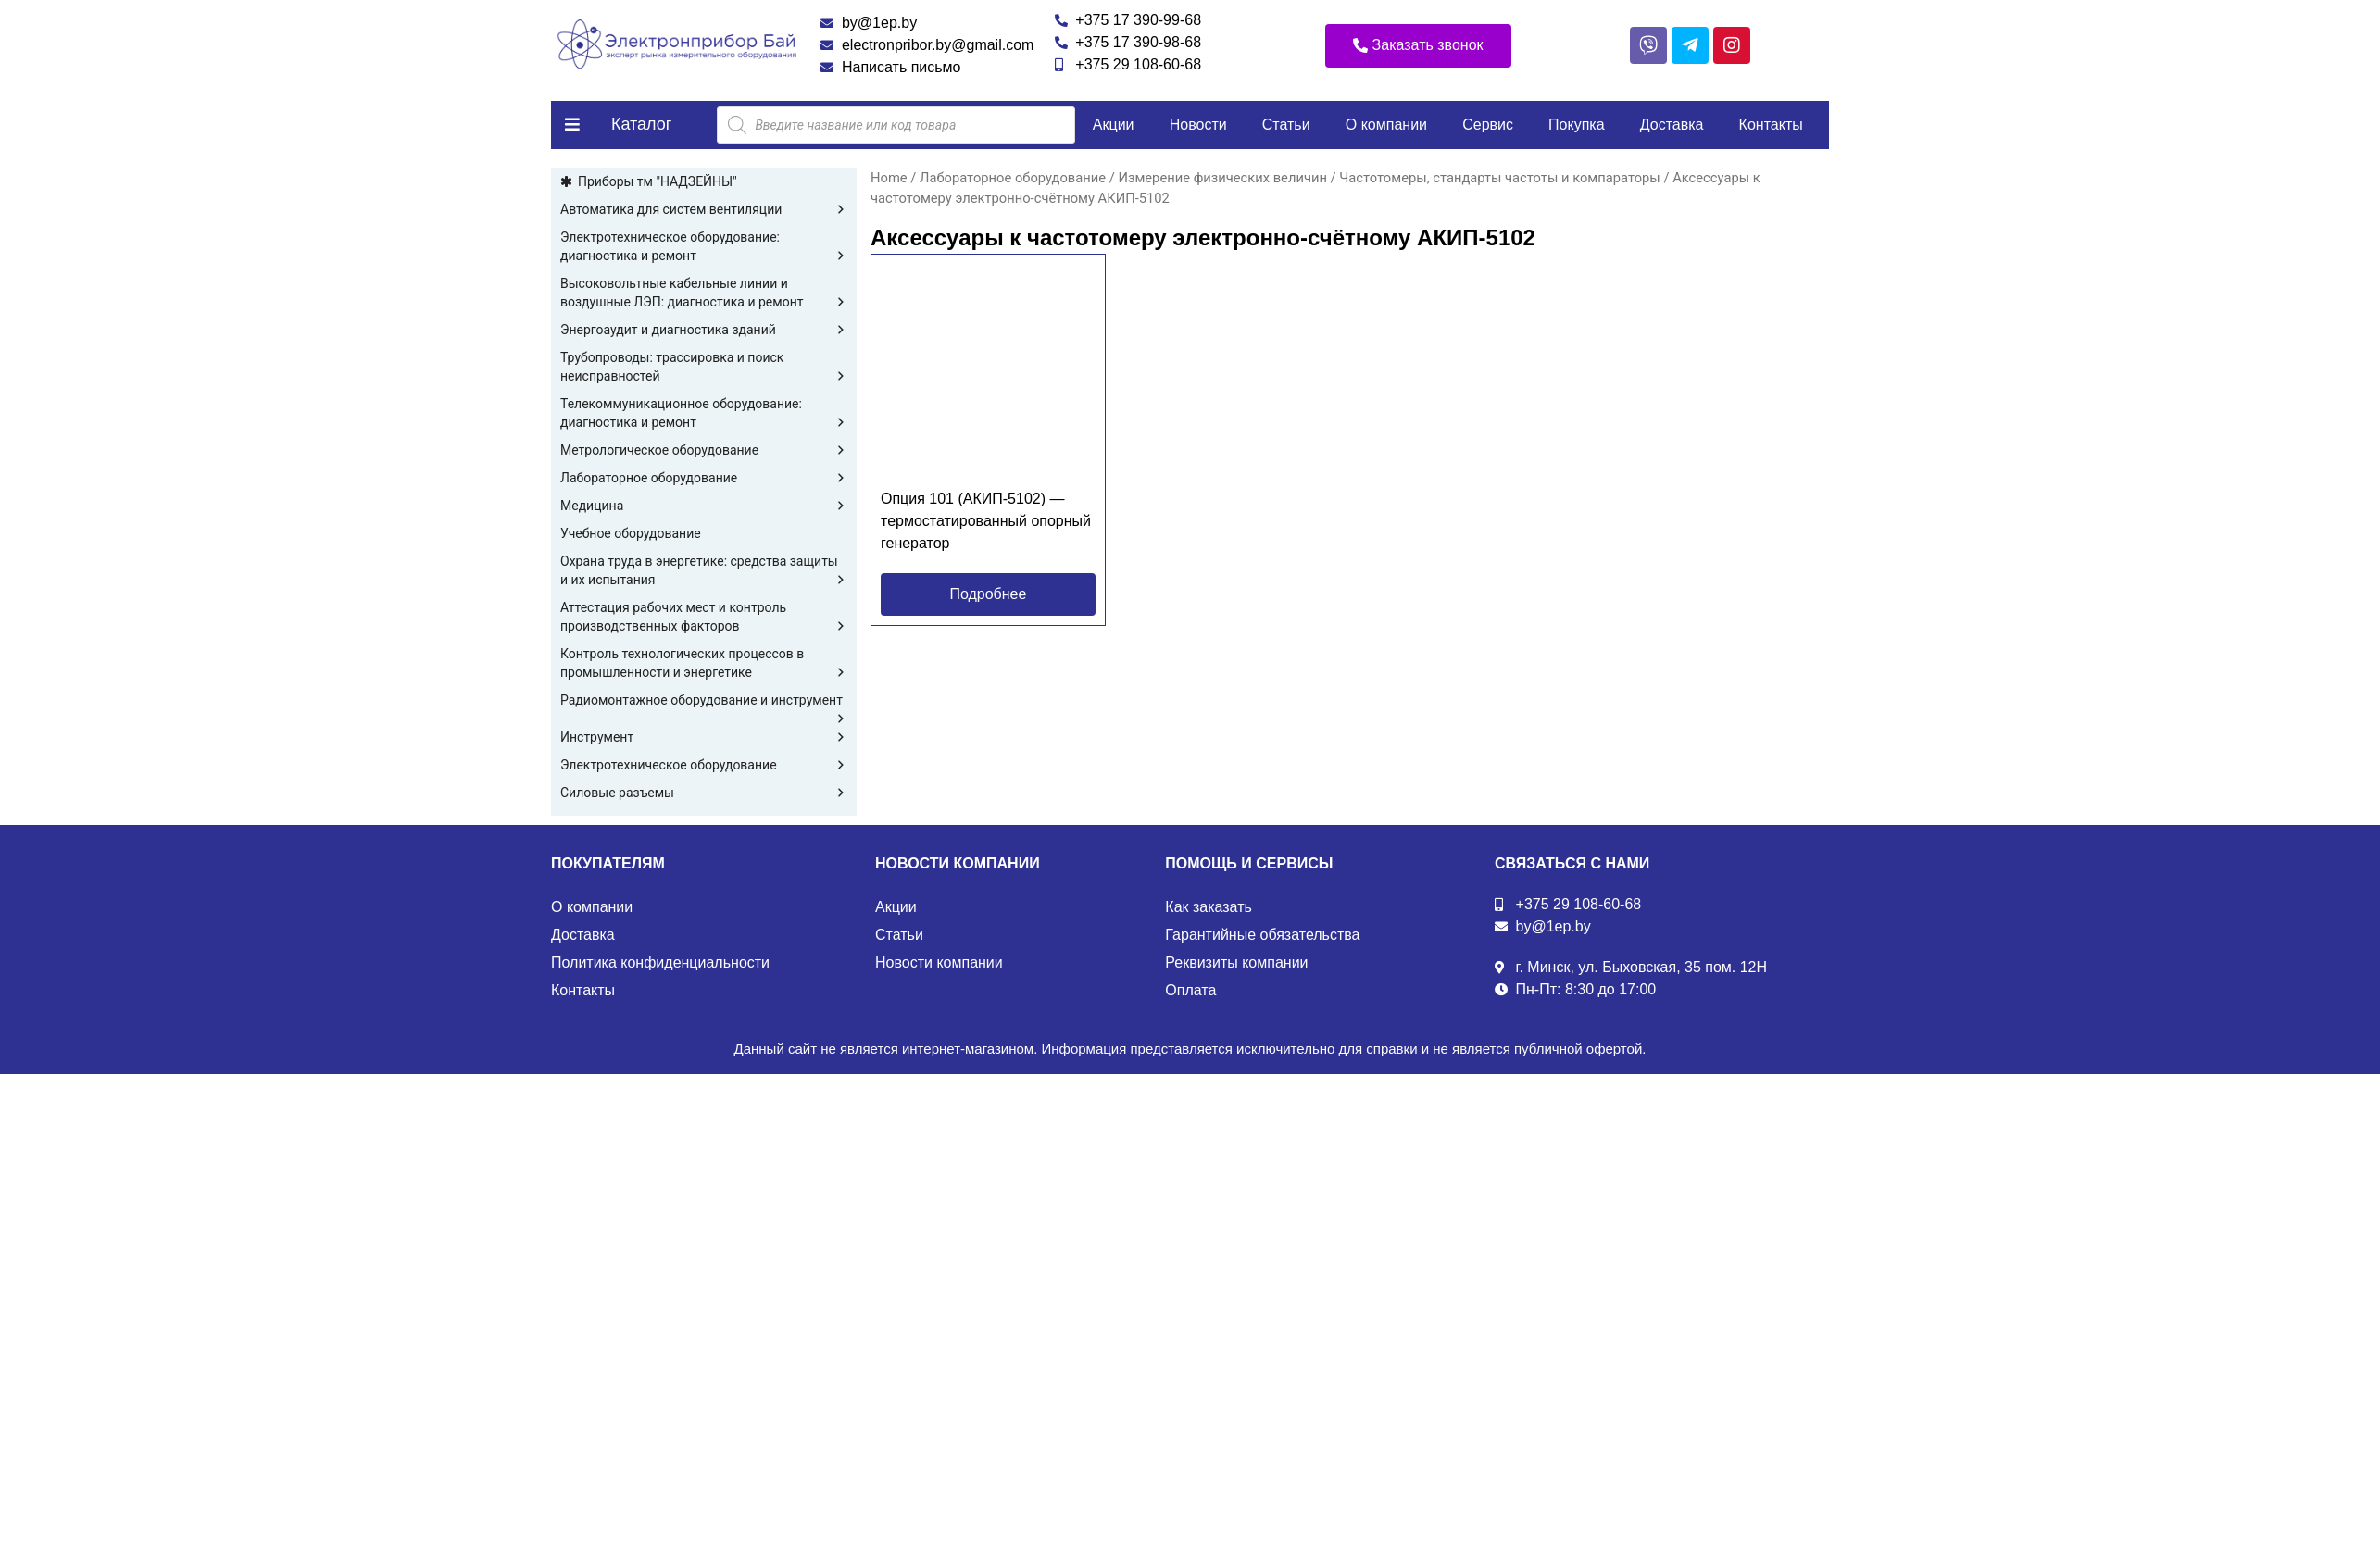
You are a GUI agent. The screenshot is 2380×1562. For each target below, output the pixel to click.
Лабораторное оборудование (703, 478)
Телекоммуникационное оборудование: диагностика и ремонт (703, 413)
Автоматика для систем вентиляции (703, 209)
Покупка (1576, 124)
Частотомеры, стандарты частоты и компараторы (1499, 177)
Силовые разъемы (703, 792)
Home (889, 177)
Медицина (703, 505)
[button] (1418, 46)
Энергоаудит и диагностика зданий (703, 329)
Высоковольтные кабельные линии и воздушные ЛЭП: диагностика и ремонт (703, 293)
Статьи (1286, 124)
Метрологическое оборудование (703, 450)
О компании (1386, 124)
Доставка (1672, 124)
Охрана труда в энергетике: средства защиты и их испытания (703, 571)
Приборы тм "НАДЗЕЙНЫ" (657, 181)
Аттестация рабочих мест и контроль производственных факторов (703, 617)
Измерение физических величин (1222, 177)
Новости (1198, 124)
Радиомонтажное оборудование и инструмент (703, 701)
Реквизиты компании (1236, 962)
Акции (1113, 124)
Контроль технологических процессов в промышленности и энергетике (703, 663)
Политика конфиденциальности (660, 962)
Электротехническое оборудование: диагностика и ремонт (703, 247)
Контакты (1771, 124)
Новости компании (939, 962)
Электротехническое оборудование (703, 765)
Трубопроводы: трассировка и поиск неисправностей (703, 367)
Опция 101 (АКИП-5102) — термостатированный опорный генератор (986, 521)
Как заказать (1208, 907)
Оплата (1190, 990)
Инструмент (703, 737)
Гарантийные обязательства (1262, 935)
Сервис (1487, 124)
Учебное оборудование (630, 533)
